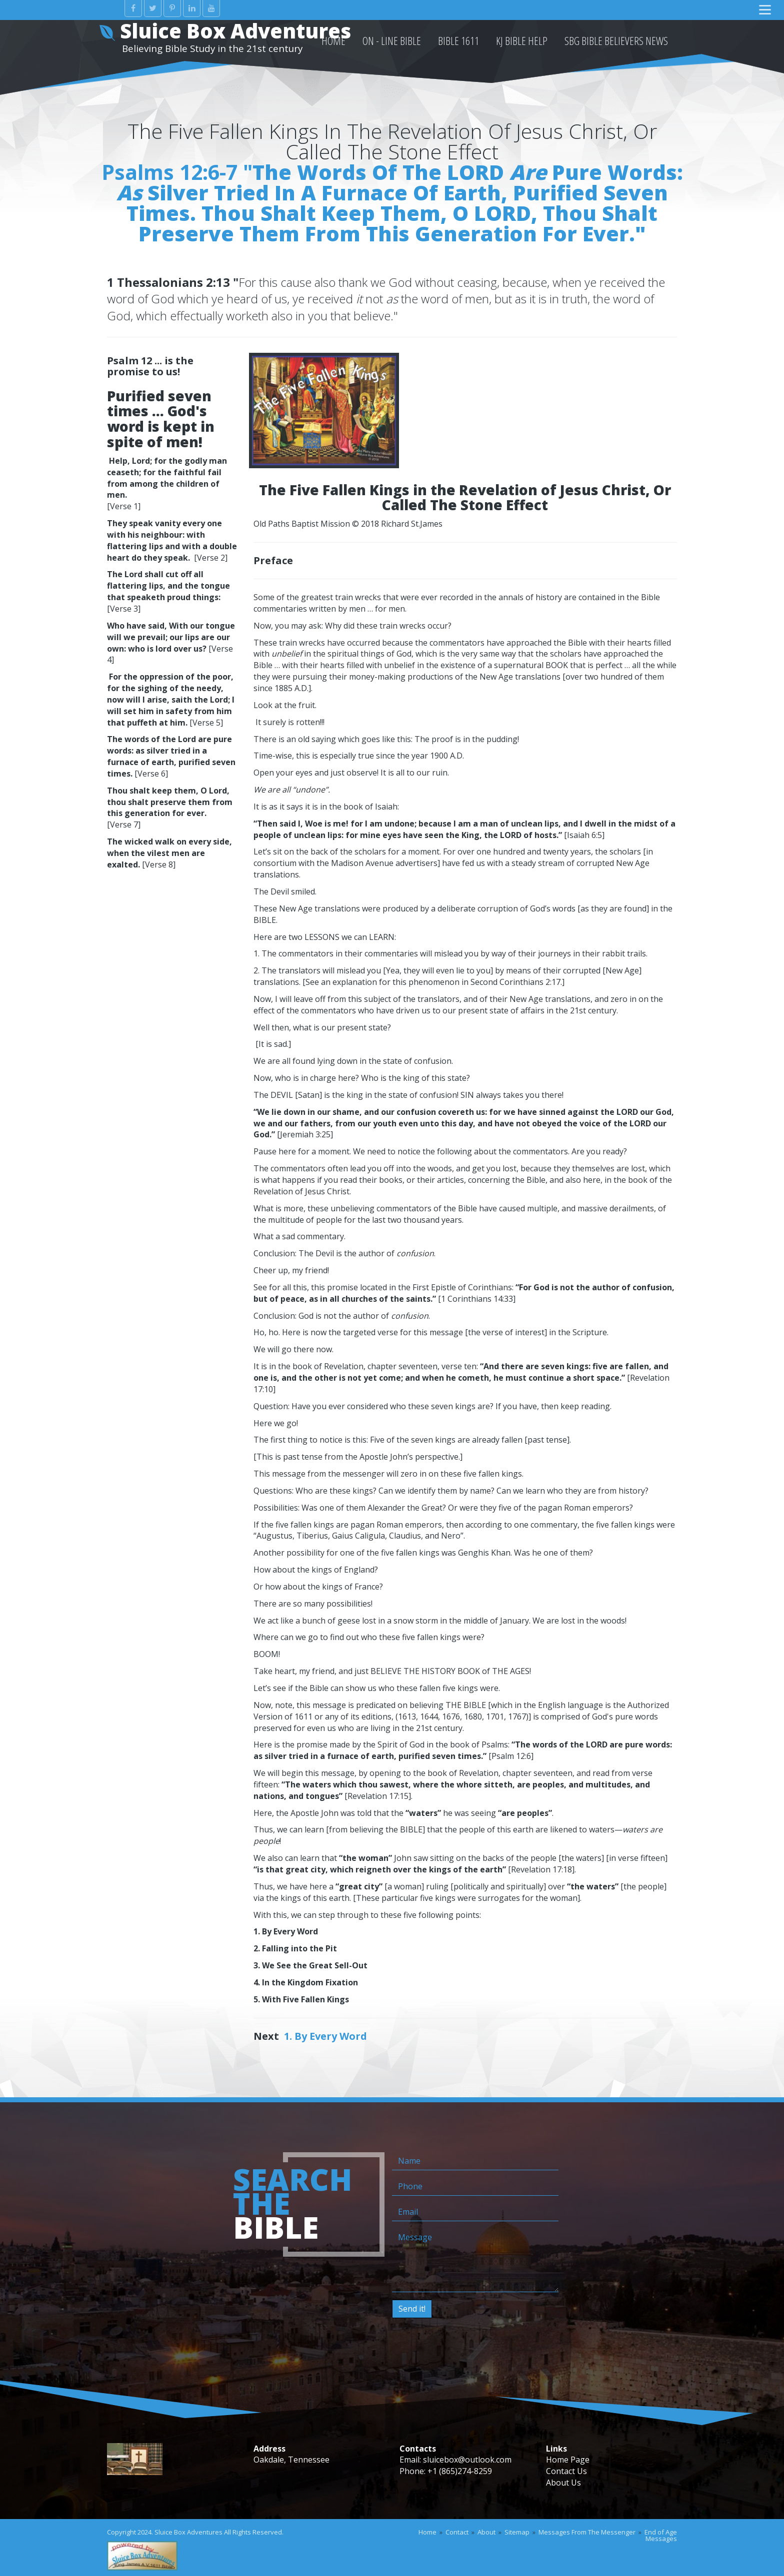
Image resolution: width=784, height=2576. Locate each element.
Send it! (412, 2308)
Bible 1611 (458, 40)
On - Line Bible (391, 40)
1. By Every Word (325, 2036)
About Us (563, 2482)
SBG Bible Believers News (616, 40)
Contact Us (566, 2471)
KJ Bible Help (522, 40)
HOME (334, 40)
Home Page (568, 2459)
